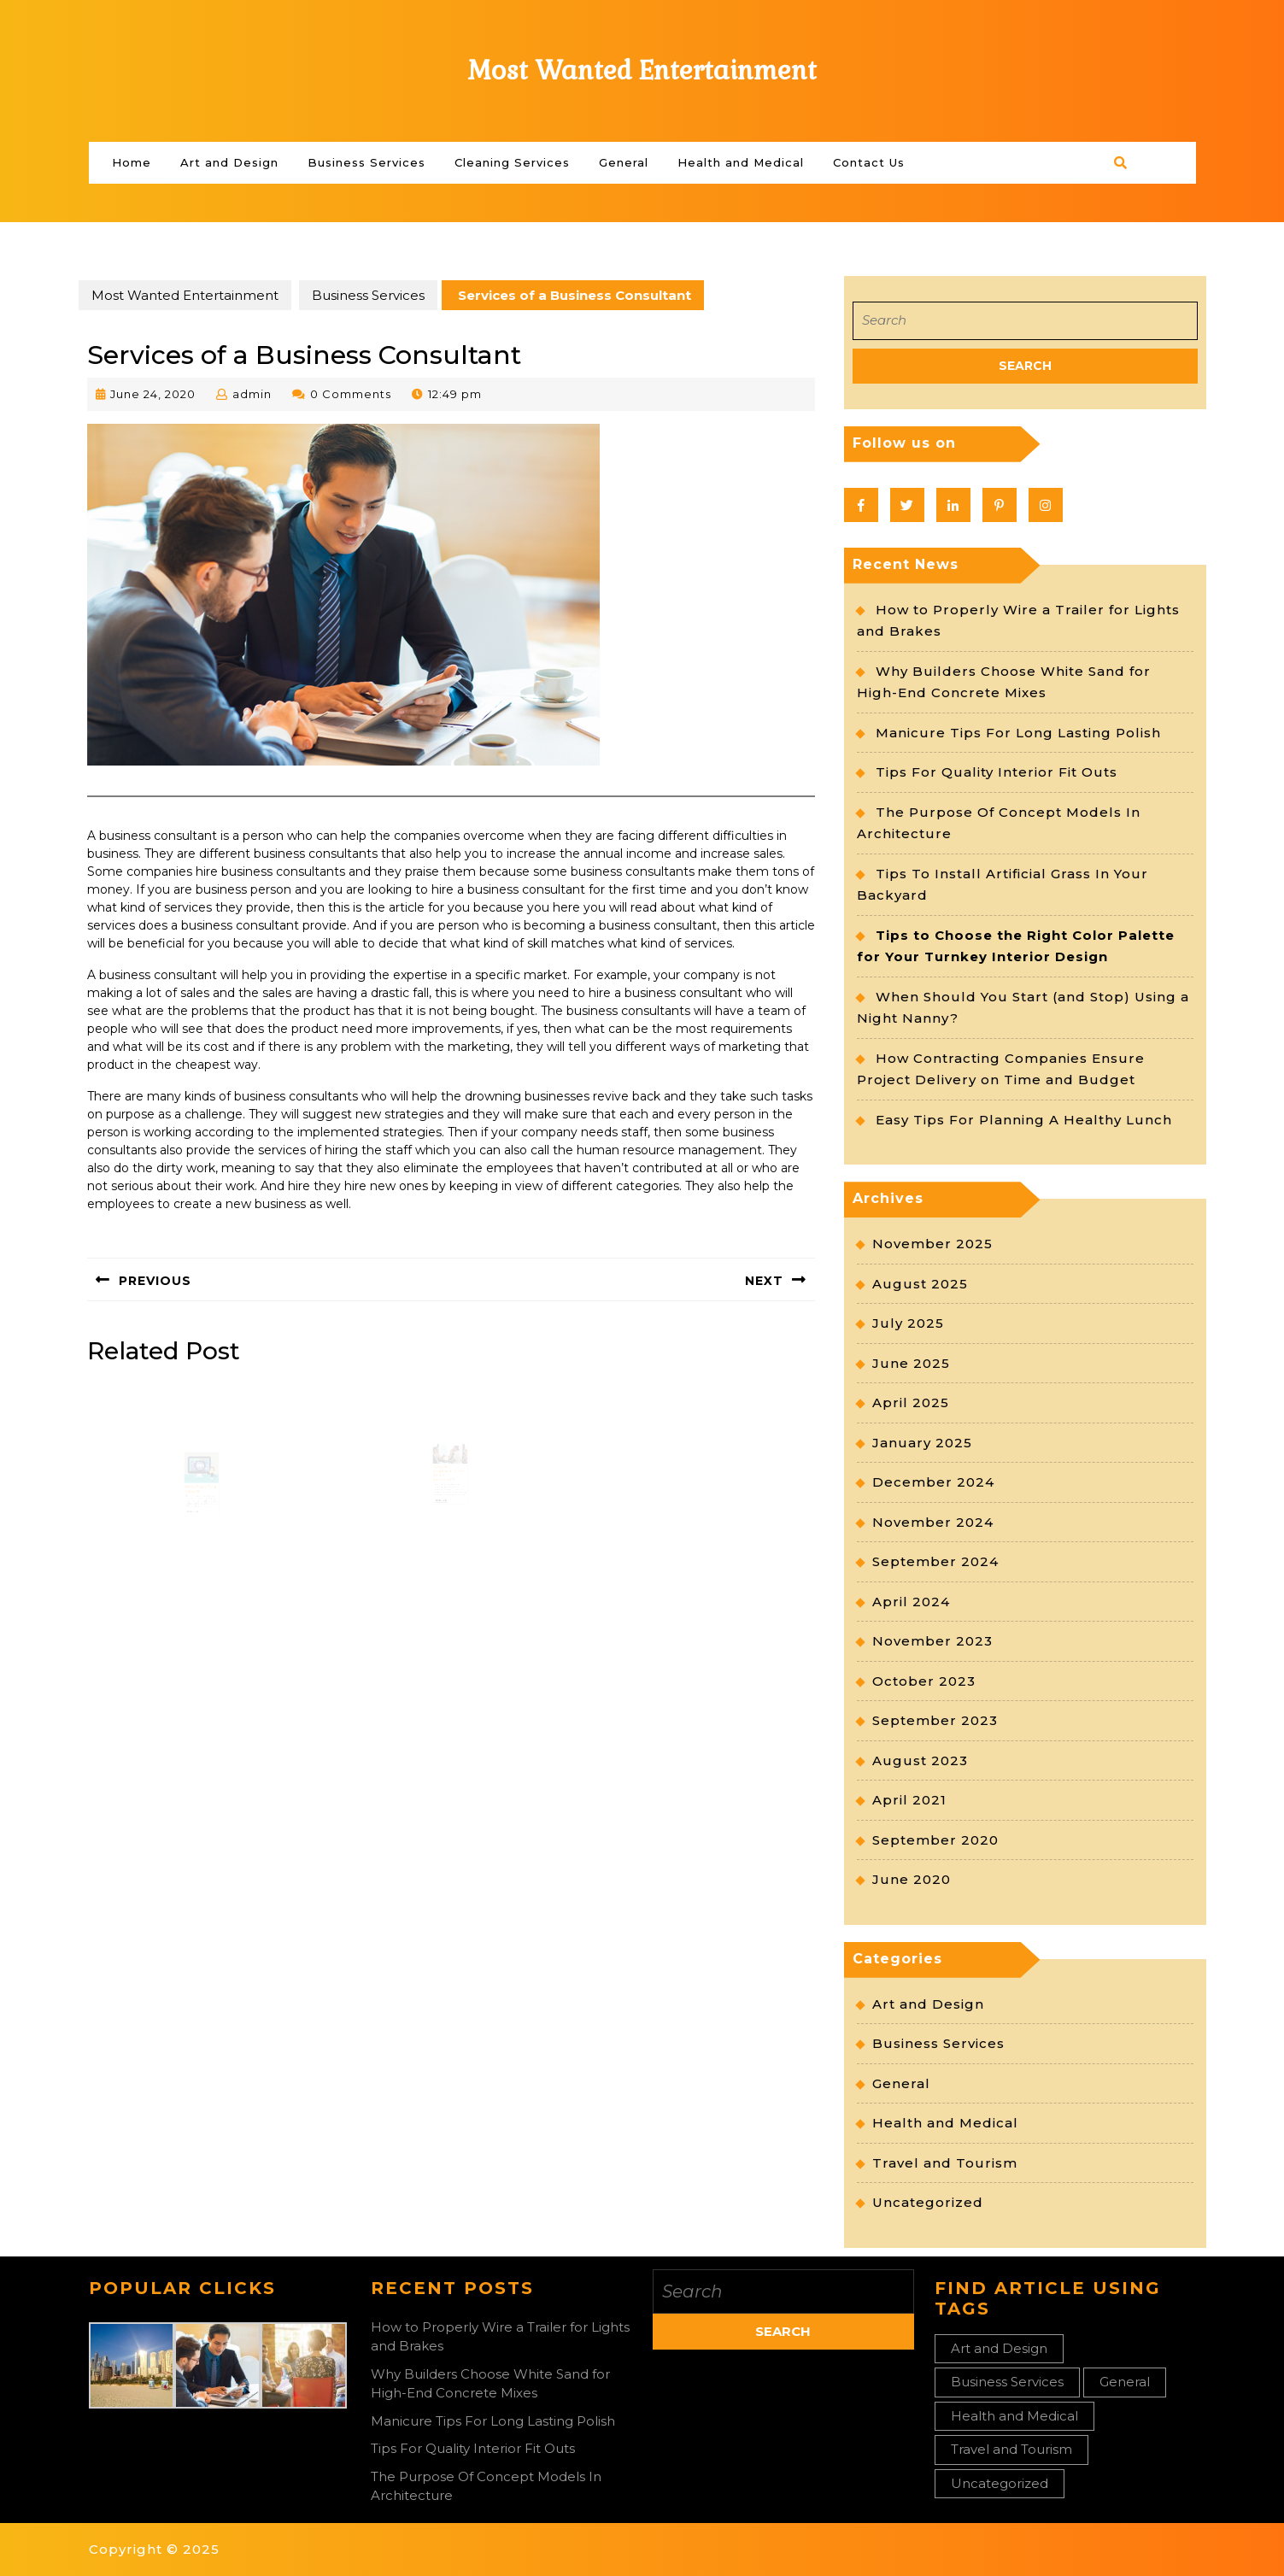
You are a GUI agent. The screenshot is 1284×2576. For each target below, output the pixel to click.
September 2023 (935, 1720)
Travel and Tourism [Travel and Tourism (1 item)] (1011, 2449)
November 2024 (933, 1522)
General (623, 162)
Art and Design (229, 162)
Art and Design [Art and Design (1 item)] (999, 2348)
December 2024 (933, 1482)
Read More (194, 1522)
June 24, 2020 (153, 394)
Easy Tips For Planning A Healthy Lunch (1024, 1120)
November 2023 (932, 1641)
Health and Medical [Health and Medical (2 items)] (1014, 2416)
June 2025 (911, 1363)
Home (131, 162)
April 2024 (911, 1601)
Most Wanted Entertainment (642, 70)
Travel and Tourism (944, 2163)
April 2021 (909, 1800)
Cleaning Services (512, 162)
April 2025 (910, 1402)
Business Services (366, 162)
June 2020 (911, 1879)
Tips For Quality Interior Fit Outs (996, 772)
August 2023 (920, 1760)
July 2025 (908, 1323)
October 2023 (924, 1681)
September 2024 (935, 1561)
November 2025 (932, 1243)
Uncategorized (927, 2202)
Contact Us (869, 162)
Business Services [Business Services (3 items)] (1007, 2382)
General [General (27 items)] (1124, 2382)
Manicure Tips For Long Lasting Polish (1018, 733)
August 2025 (920, 1284)
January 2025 (922, 1443)
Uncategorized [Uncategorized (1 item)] (999, 2483)
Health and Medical (740, 162)
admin (252, 394)
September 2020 (935, 1840)
